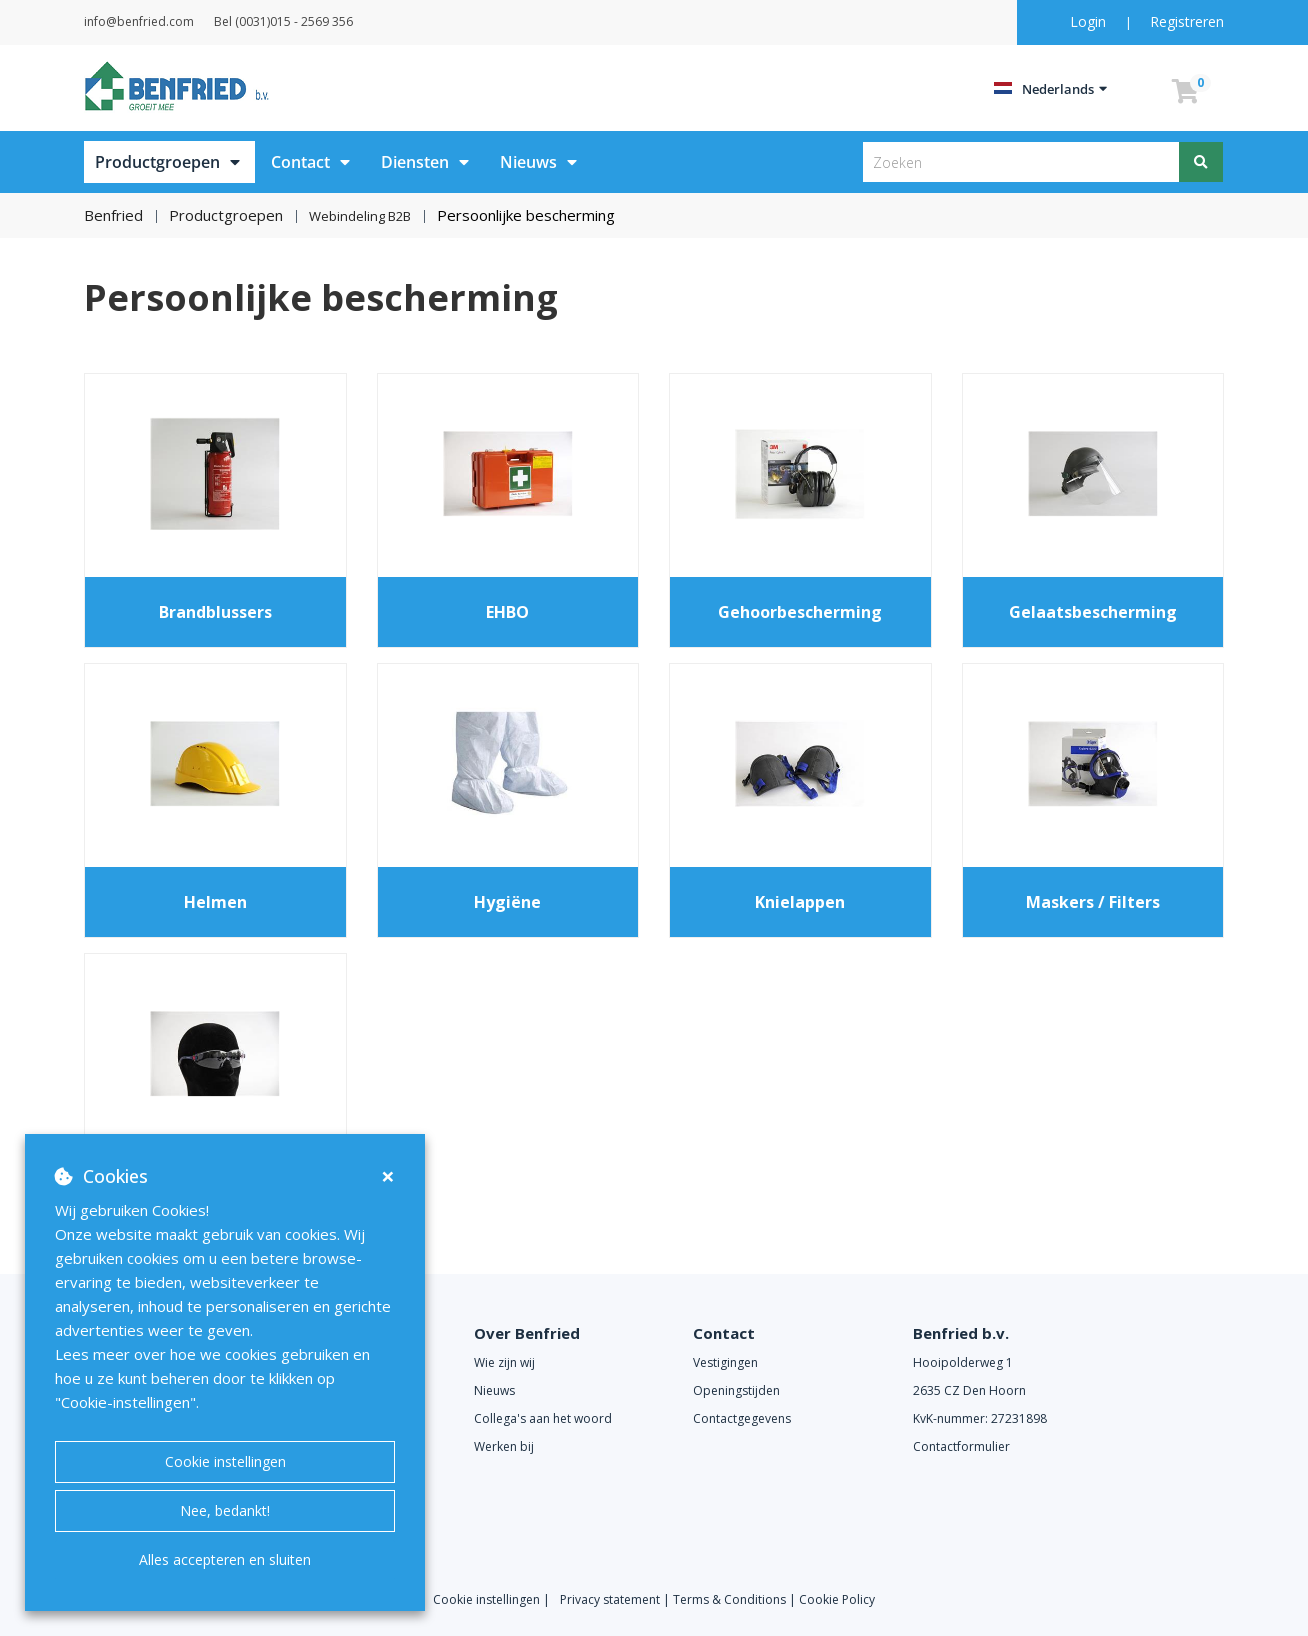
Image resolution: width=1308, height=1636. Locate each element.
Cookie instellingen (225, 1461)
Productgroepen (157, 162)
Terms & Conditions (729, 1598)
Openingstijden (736, 1389)
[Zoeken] (1202, 162)
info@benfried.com (164, 21)
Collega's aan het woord (543, 1417)
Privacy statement (611, 1598)
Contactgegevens (742, 1417)
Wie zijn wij (504, 1361)
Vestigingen (725, 1361)
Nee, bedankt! (225, 1510)
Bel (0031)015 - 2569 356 (333, 21)
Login (1090, 21)
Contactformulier (961, 1445)
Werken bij (504, 1445)
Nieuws (528, 162)
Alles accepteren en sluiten (225, 1559)
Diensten (415, 162)
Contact (300, 162)
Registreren (1187, 21)
